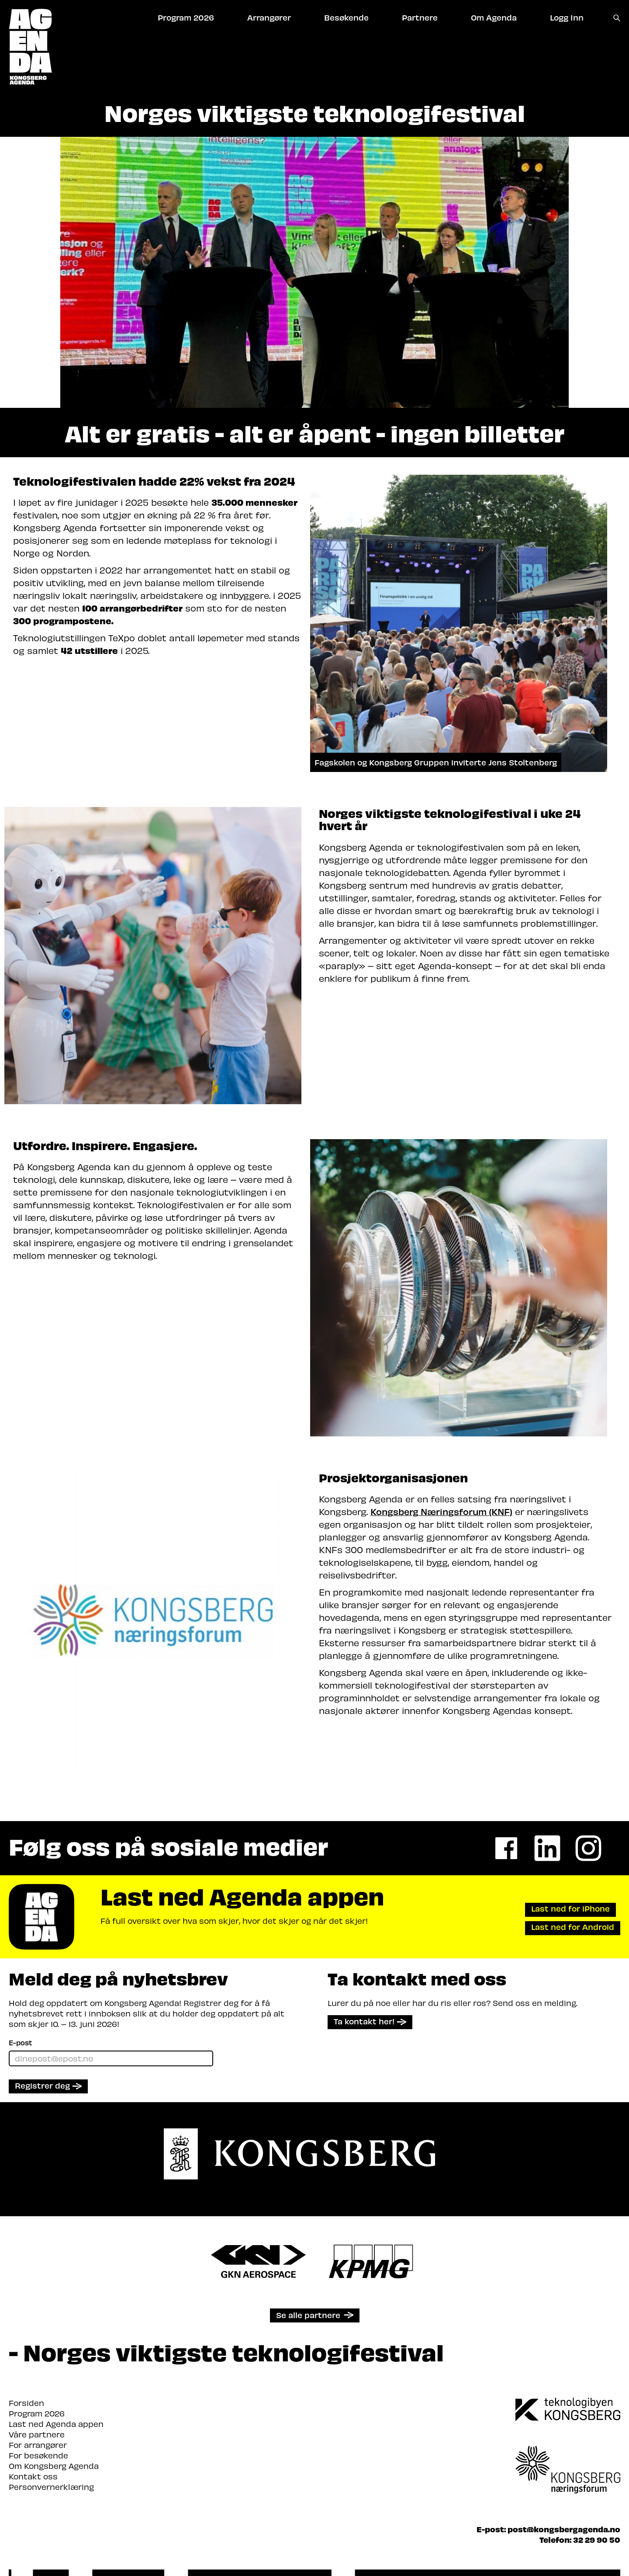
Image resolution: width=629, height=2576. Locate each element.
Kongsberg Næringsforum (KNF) (441, 1511)
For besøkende (38, 2455)
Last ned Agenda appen (56, 2423)
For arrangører (38, 2444)
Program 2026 (37, 2413)
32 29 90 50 (596, 2539)
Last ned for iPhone (570, 1908)
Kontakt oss (33, 2476)
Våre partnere (37, 2434)
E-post (20, 2042)
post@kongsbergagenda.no (564, 2529)
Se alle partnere (308, 2315)
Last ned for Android (572, 1927)
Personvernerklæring (51, 2486)
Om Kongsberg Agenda (54, 2465)
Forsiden (26, 2402)
